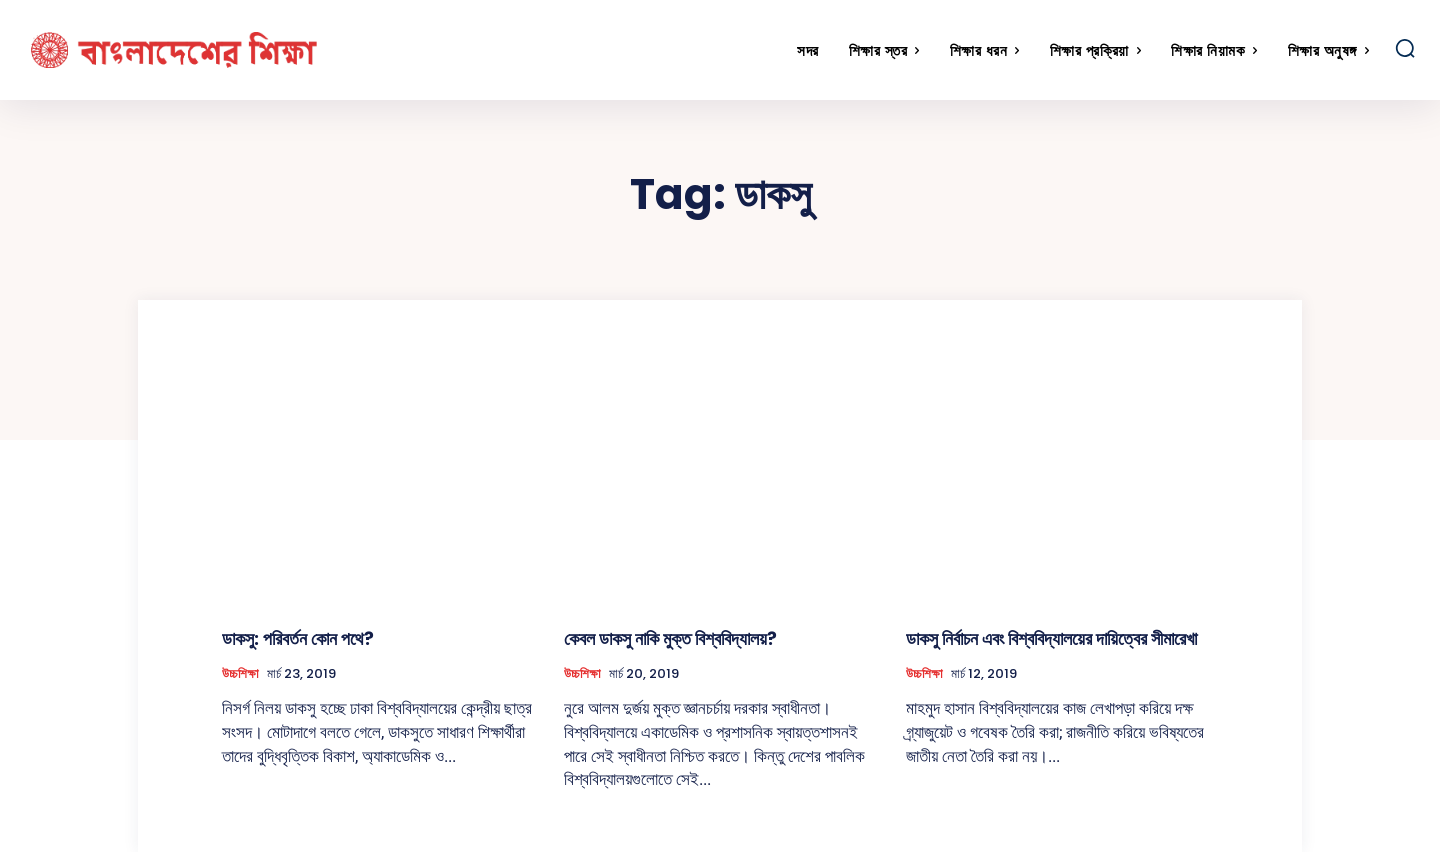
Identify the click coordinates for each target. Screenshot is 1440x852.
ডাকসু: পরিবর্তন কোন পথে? (298, 638)
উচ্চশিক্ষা (240, 674)
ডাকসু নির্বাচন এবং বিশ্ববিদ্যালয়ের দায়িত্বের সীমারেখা (1051, 638)
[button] (1405, 48)
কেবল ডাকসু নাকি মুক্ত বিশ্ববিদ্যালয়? (670, 638)
